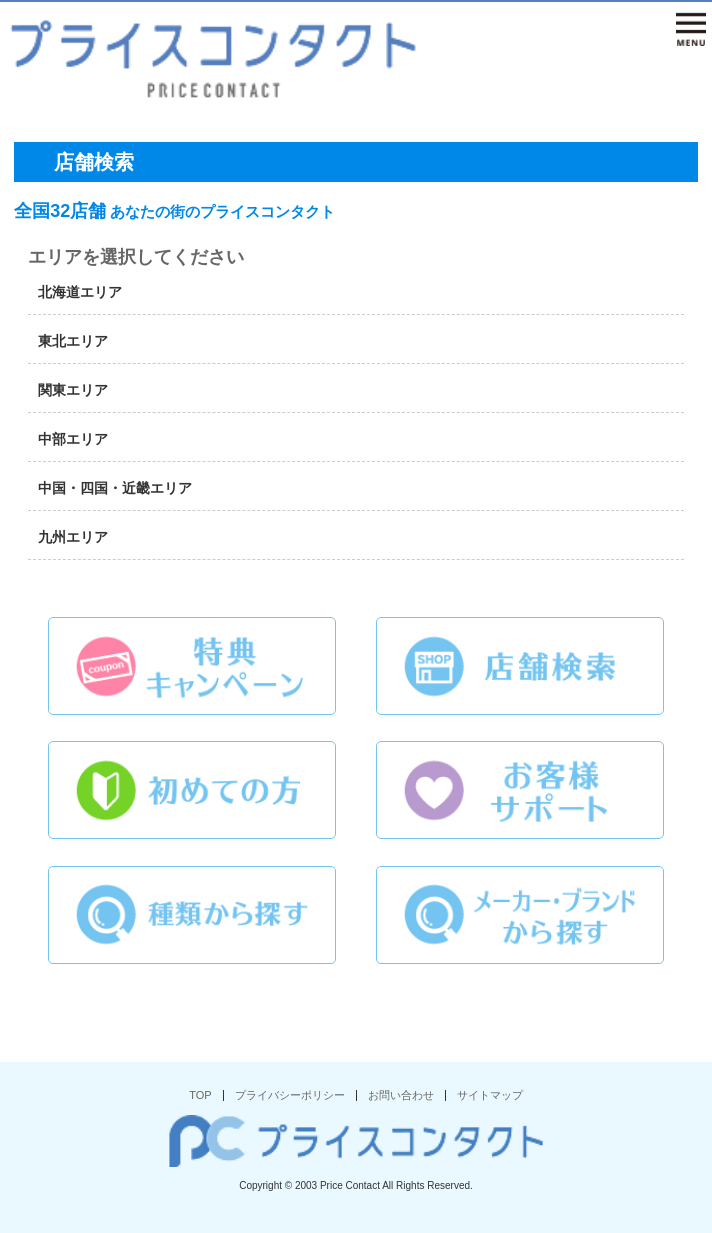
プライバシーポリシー (290, 1095)
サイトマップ (490, 1095)
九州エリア (73, 537)
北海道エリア (80, 292)
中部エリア (73, 439)
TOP (200, 1095)
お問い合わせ (401, 1095)
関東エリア (73, 390)
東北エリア (73, 341)
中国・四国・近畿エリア (115, 488)
